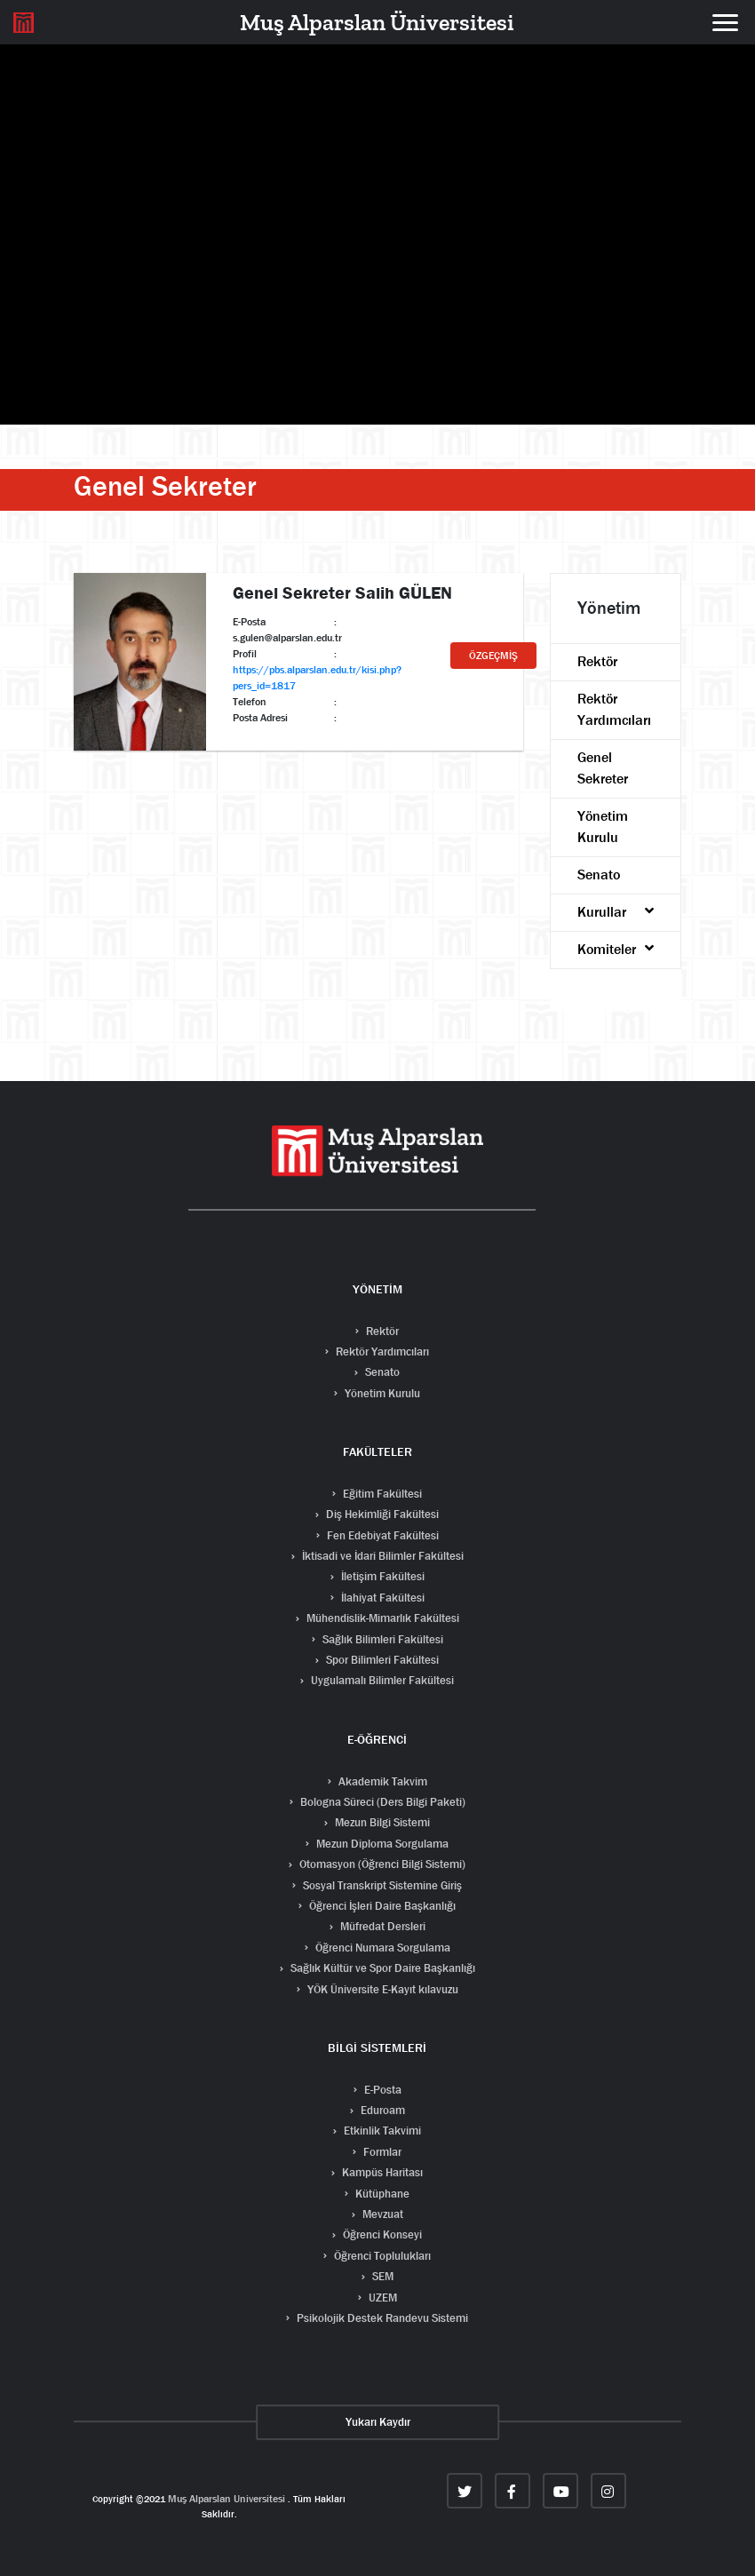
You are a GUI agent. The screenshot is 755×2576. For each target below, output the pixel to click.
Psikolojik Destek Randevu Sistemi (381, 2318)
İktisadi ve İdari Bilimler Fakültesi (381, 1555)
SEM (381, 2276)
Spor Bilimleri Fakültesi (381, 1659)
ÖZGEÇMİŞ (493, 655)
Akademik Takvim (381, 1781)
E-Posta (381, 2089)
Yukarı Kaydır (378, 2421)
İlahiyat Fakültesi (381, 1597)
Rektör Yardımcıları (614, 709)
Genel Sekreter (602, 768)
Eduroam (381, 2110)
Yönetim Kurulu (602, 827)
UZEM (381, 2297)
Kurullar (616, 911)
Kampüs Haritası (381, 2172)
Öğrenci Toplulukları (381, 2255)
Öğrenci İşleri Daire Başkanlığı (381, 1905)
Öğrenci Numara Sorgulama (381, 1947)
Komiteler (616, 949)
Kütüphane (381, 2193)
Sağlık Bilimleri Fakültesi (381, 1639)
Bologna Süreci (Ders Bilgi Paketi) (381, 1801)
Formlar (381, 2151)
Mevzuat (381, 2214)
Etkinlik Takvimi (381, 2130)
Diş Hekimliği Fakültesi (381, 1514)
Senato (598, 874)
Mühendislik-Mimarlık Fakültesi (381, 1618)
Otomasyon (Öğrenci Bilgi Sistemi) (381, 1864)
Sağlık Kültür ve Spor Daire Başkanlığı (381, 1968)
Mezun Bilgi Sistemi (381, 1822)
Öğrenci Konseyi (381, 2234)
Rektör (597, 661)
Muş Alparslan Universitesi (226, 2499)
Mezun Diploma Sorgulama (381, 1843)
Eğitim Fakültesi (381, 1493)
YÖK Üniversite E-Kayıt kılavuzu (381, 1989)
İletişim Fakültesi (381, 1576)
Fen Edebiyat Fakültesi (381, 1535)
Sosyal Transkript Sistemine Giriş (381, 1885)
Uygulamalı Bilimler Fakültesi (381, 1680)
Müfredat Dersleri (381, 1926)
